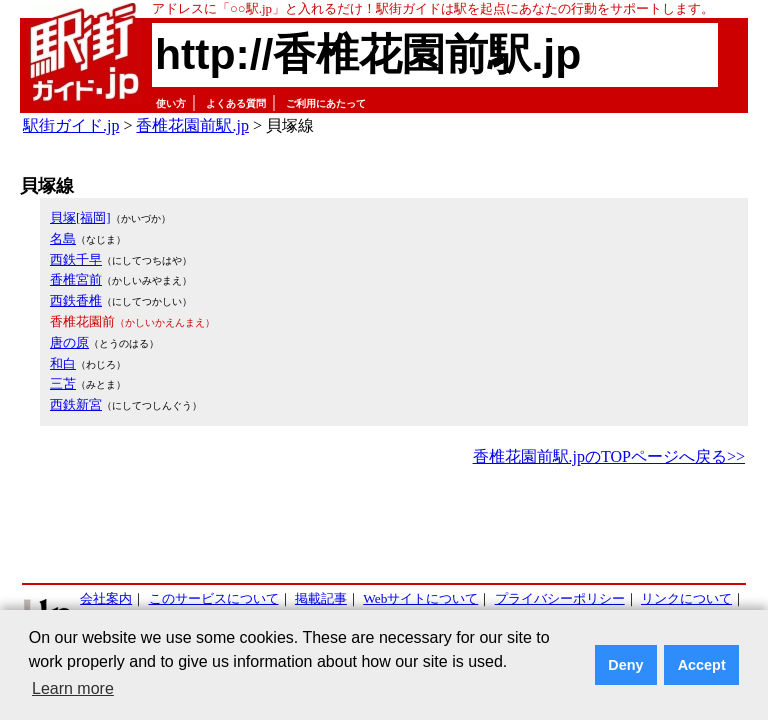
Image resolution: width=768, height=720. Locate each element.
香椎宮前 (76, 279)
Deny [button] (625, 665)
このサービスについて (214, 598)
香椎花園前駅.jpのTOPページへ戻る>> (609, 456)
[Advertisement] (384, 526)
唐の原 (69, 342)
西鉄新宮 (76, 404)
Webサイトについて (420, 598)
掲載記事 (321, 598)
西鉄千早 (76, 259)
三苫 (63, 383)
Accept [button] (702, 665)
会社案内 (106, 598)
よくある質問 (236, 103)
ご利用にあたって (326, 103)
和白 (63, 363)
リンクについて (686, 598)
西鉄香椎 (76, 300)
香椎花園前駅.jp (192, 125)
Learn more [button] (73, 688)
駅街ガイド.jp (71, 125)
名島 (63, 238)
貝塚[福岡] (80, 217)
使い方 (171, 103)
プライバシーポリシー (560, 598)
